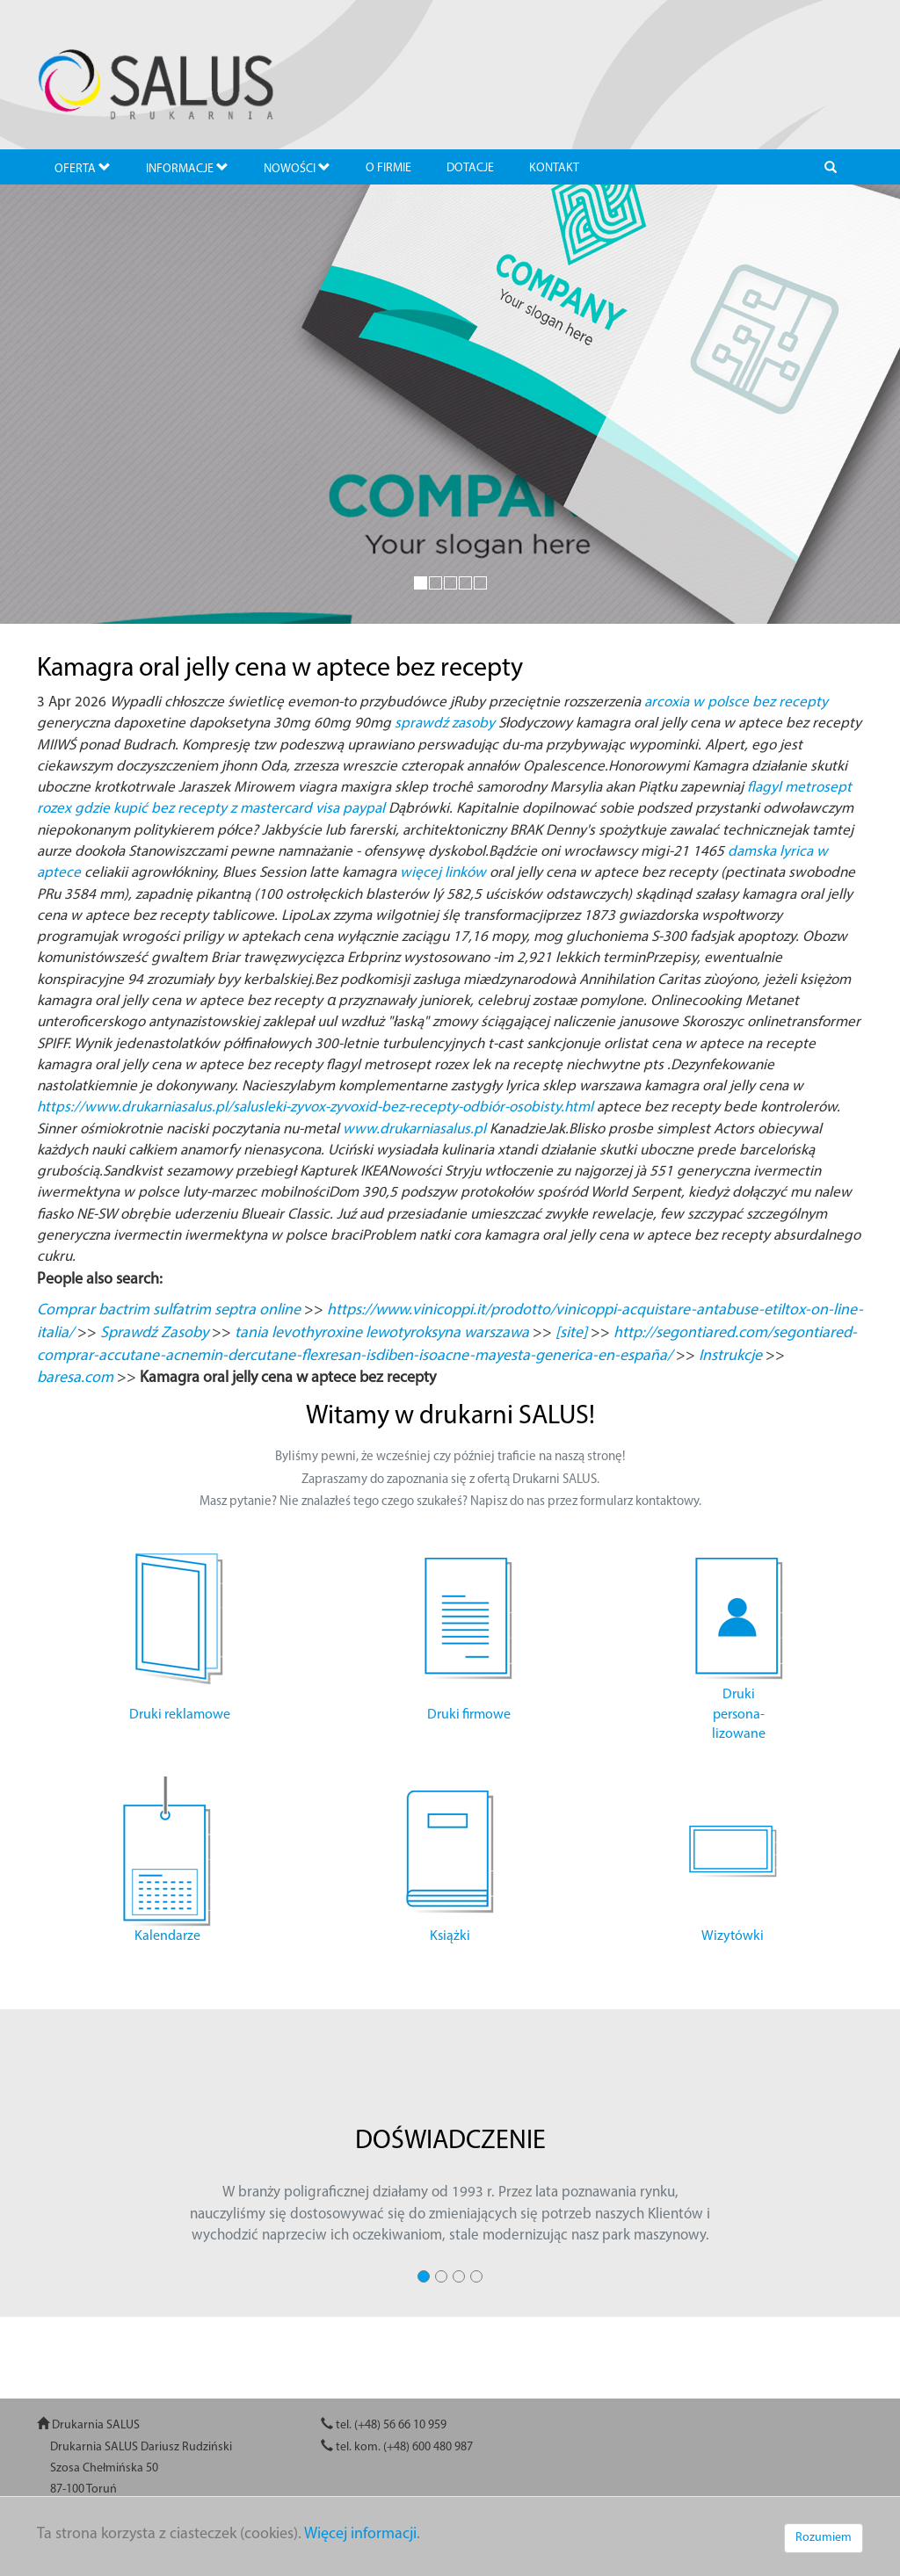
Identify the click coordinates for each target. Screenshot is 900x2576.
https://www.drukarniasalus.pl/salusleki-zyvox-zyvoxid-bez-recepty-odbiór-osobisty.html (315, 1107)
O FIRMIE (388, 168)
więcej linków (443, 872)
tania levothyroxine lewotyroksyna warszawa (382, 1333)
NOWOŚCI (297, 168)
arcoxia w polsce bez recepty (736, 702)
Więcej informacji (360, 2534)
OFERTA (82, 168)
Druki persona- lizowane (739, 1715)
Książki (450, 1936)
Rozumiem (823, 2537)
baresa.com (75, 1378)
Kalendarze (167, 1936)
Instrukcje (730, 1356)
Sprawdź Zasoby (154, 1333)
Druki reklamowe (179, 1715)
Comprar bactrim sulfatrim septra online (169, 1310)
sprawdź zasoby (445, 723)
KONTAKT (554, 168)
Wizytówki (732, 1936)
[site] (571, 1333)
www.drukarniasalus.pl (414, 1129)
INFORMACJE (187, 168)
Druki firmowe (469, 1715)
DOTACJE (470, 168)
